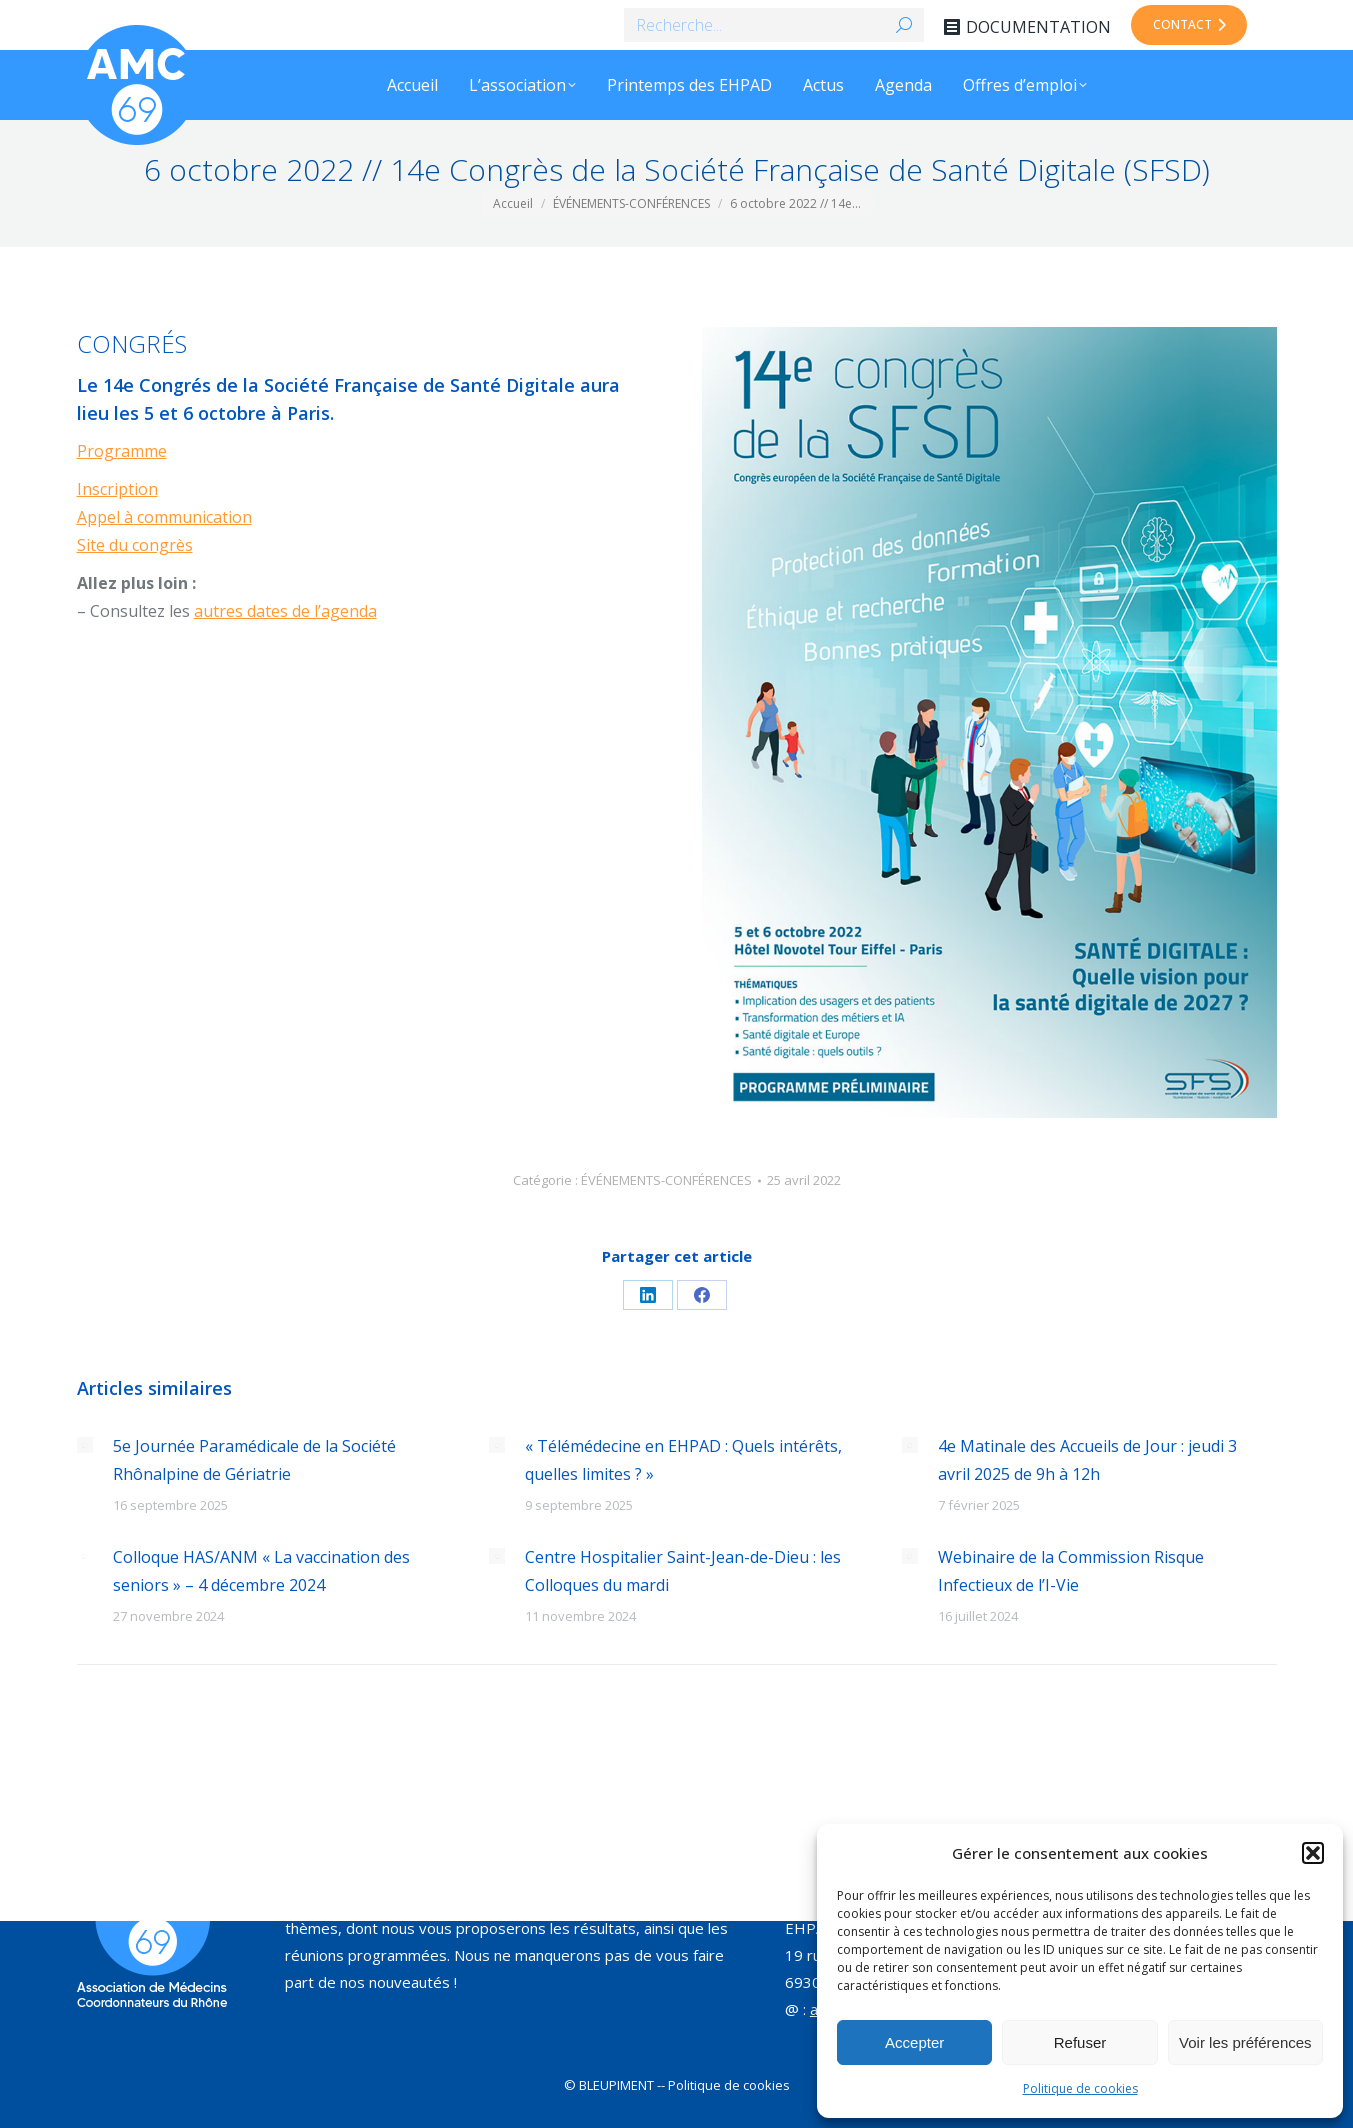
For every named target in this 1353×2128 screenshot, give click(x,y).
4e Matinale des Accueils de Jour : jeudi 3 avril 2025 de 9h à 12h (1087, 1460)
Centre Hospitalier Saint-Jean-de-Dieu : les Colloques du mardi (683, 1571)
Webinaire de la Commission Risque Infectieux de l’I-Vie (1071, 1571)
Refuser (1080, 2042)
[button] (1313, 1853)
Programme (122, 451)
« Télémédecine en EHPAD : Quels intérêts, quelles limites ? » (683, 1460)
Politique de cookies (1080, 2088)
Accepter (914, 2042)
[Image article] (85, 1445)
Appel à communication (164, 517)
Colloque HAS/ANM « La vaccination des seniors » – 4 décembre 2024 (261, 1571)
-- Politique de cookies (723, 2085)
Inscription (117, 489)
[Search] (774, 25)
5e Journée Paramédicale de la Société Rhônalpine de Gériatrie (254, 1460)
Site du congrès (135, 545)
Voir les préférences (1245, 2042)
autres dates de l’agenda (285, 611)
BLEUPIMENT (616, 2085)
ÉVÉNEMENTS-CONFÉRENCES (666, 1180)
